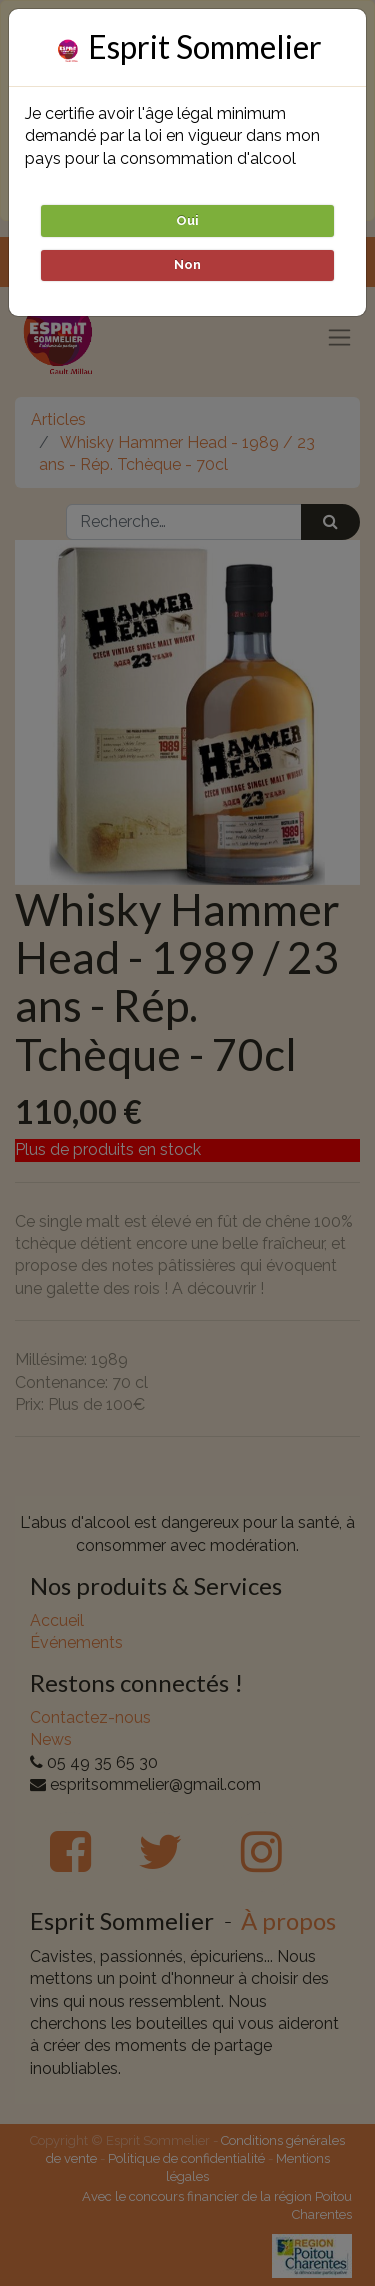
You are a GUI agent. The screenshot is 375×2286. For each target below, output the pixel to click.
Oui (187, 220)
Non (187, 264)
